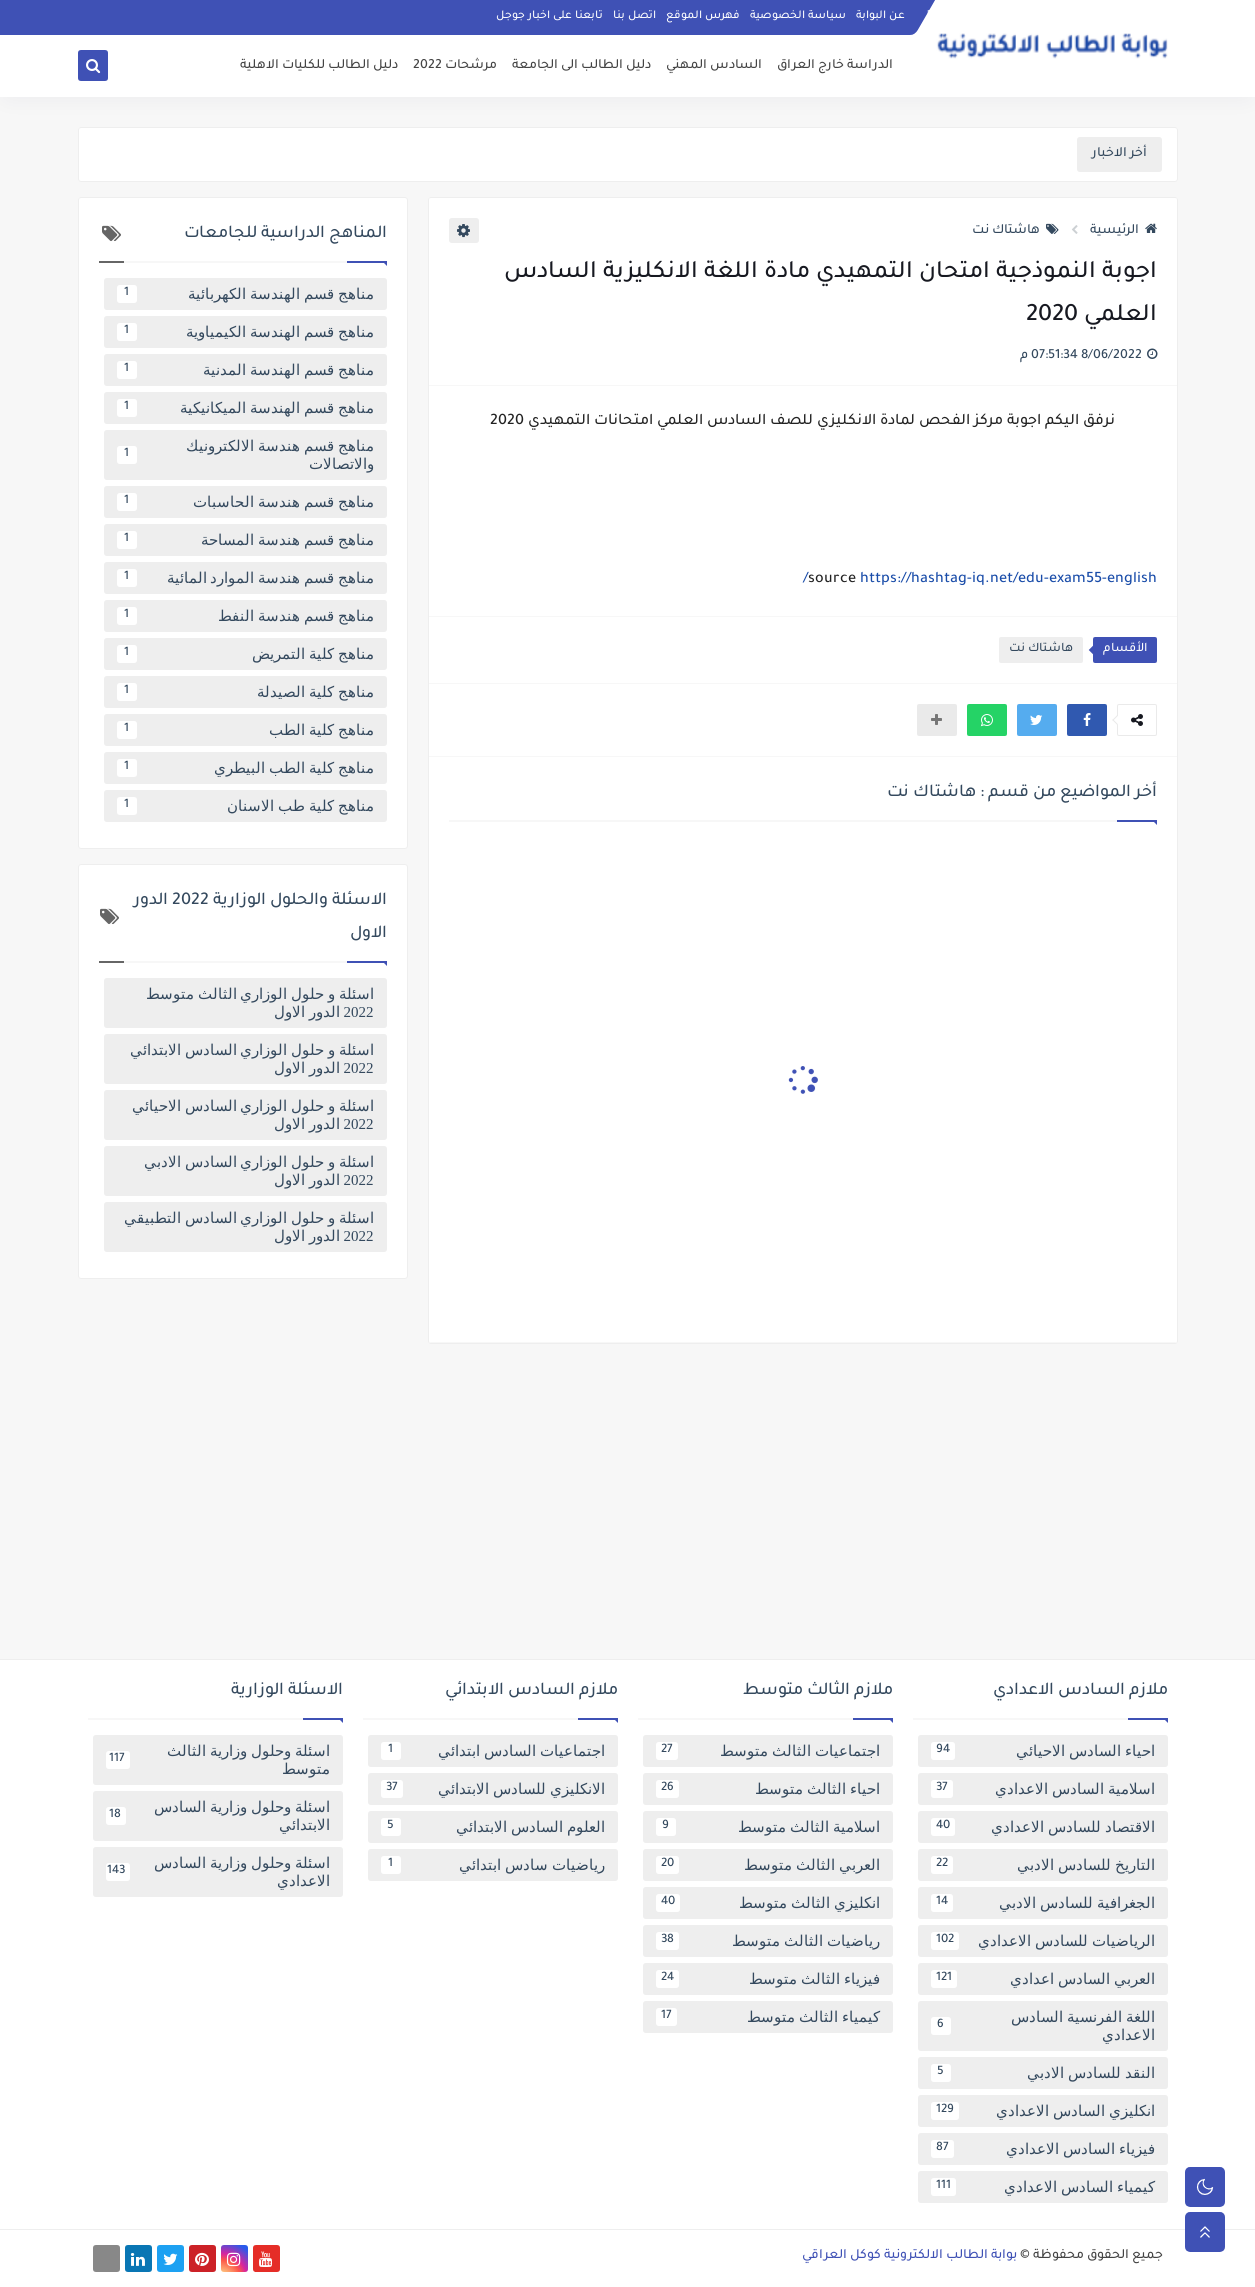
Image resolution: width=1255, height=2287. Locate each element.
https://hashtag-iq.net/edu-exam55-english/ (980, 580)
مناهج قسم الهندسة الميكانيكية (245, 408)
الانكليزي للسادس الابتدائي (493, 1789)
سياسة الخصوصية (798, 16)
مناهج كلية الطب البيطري (245, 768)
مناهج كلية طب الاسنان (245, 806)
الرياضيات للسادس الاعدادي (1043, 1941)
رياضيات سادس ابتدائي (493, 1865)
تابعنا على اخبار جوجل (549, 16)
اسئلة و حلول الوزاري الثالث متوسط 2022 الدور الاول (260, 1003)
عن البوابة (880, 16)
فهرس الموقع (703, 16)
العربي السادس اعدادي (1043, 1979)
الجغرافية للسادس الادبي (1043, 1903)
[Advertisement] (628, 1509)
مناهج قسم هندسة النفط (245, 616)
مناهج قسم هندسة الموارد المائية (245, 578)
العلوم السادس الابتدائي (493, 1827)
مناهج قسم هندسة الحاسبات (245, 502)
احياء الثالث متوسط (768, 1789)
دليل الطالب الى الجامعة (581, 66)
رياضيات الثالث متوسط (768, 1941)
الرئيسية (1123, 231)
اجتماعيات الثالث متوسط (768, 1751)
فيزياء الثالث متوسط (768, 1979)
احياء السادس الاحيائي (1043, 1751)
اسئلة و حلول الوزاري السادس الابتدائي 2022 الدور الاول (252, 1059)
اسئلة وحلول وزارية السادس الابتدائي (218, 1816)
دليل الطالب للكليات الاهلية (319, 66)
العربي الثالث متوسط (768, 1865)
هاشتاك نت (1015, 231)
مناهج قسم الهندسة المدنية (245, 370)
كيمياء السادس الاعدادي (1043, 2187)
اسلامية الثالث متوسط (768, 1827)
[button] (1087, 720)
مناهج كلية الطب (245, 730)
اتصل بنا (634, 16)
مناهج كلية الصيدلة (245, 692)
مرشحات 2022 (455, 66)
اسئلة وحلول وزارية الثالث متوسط (218, 1760)
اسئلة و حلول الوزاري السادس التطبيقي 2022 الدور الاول (249, 1227)
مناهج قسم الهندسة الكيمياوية (245, 332)
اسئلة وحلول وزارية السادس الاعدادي (218, 1872)
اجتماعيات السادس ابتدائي (493, 1751)
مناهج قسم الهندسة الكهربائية (245, 294)
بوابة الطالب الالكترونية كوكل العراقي (909, 2256)
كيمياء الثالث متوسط (768, 2017)
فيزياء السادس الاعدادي (1043, 2149)
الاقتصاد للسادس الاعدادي (1043, 1827)
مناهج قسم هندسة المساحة (245, 540)
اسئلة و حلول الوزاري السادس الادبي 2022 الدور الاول (259, 1171)
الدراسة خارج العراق (835, 66)
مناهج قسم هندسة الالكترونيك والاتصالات (245, 455)
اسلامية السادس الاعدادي (1043, 1789)
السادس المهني (714, 66)
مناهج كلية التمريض (245, 654)
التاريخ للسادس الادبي (1043, 1865)
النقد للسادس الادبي (1043, 2073)
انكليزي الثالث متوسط (768, 1903)
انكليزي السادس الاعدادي (1043, 2111)
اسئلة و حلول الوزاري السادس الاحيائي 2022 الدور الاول (253, 1115)
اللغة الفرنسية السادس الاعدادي (1043, 2026)
